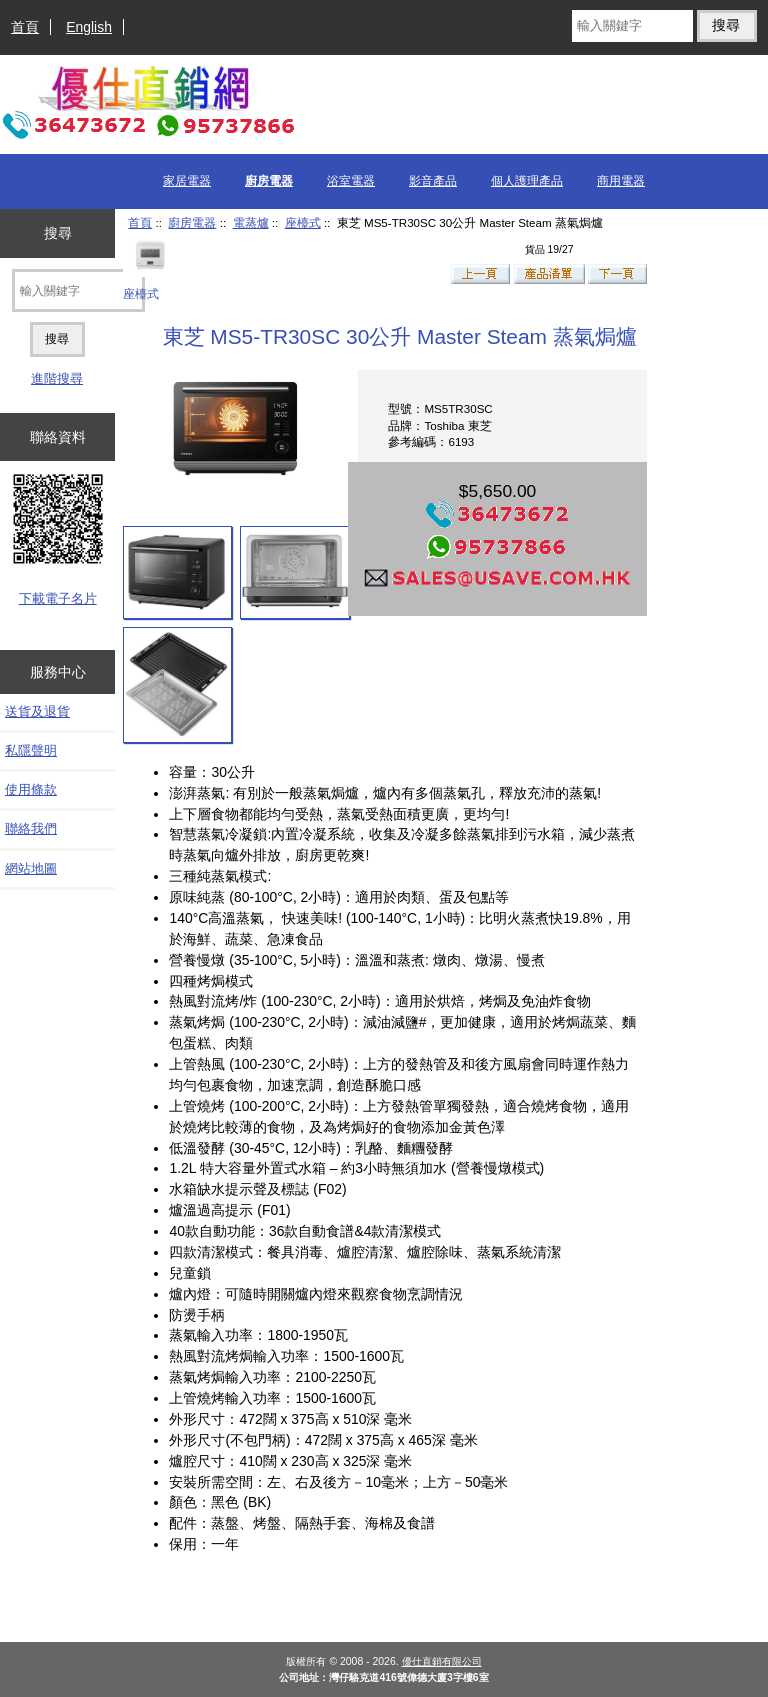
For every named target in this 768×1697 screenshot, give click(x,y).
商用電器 (621, 181)
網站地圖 (31, 868)
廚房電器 (192, 222)
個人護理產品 (527, 181)
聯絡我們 (31, 828)
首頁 (25, 27)
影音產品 (433, 181)
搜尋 (58, 233)
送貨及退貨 (37, 711)
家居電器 (187, 181)
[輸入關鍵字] (632, 26)
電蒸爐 (251, 222)
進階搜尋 (57, 378)
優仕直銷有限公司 (442, 1661)
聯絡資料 (58, 437)
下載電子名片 (58, 598)
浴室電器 (351, 181)
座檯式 (303, 222)
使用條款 (31, 789)
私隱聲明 (31, 750)
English (89, 27)
